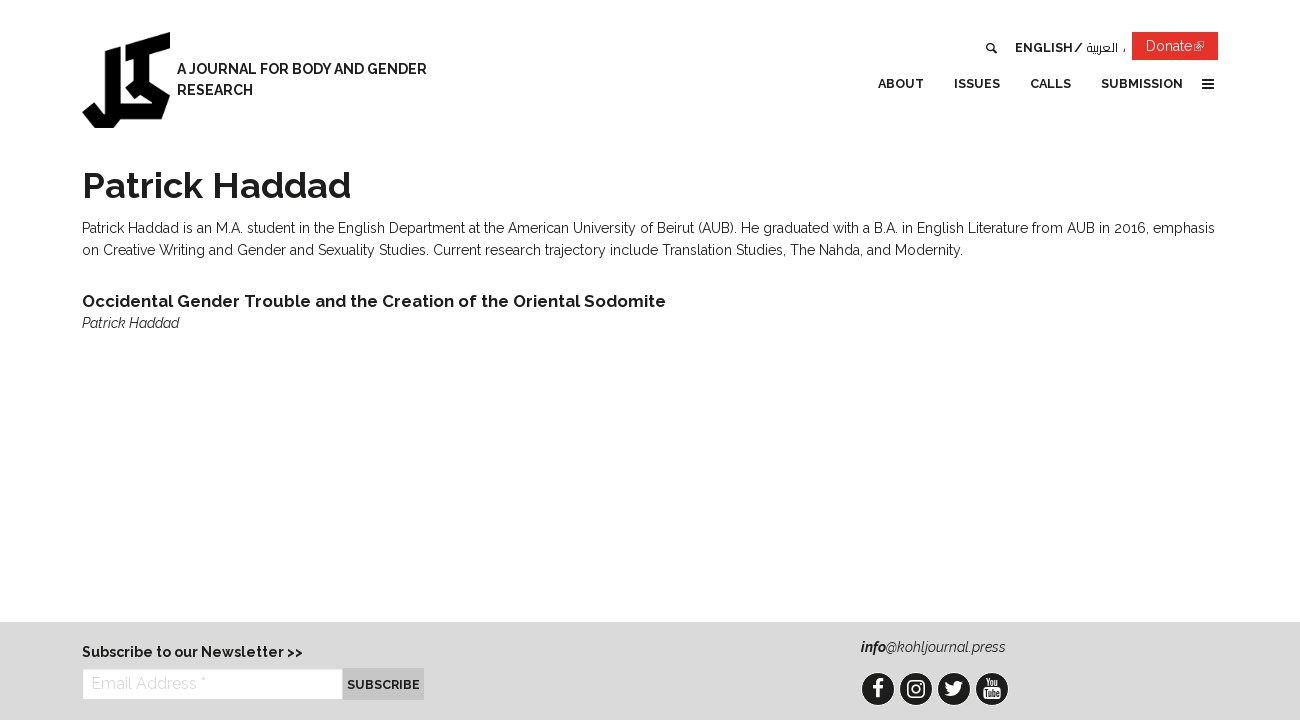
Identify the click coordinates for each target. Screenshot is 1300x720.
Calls (1050, 83)
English (1044, 47)
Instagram (916, 689)
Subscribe (383, 684)
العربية (1102, 47)
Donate (1182, 49)
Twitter (954, 689)
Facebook (878, 689)
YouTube (992, 689)
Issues (977, 83)
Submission (1142, 83)
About (901, 83)
